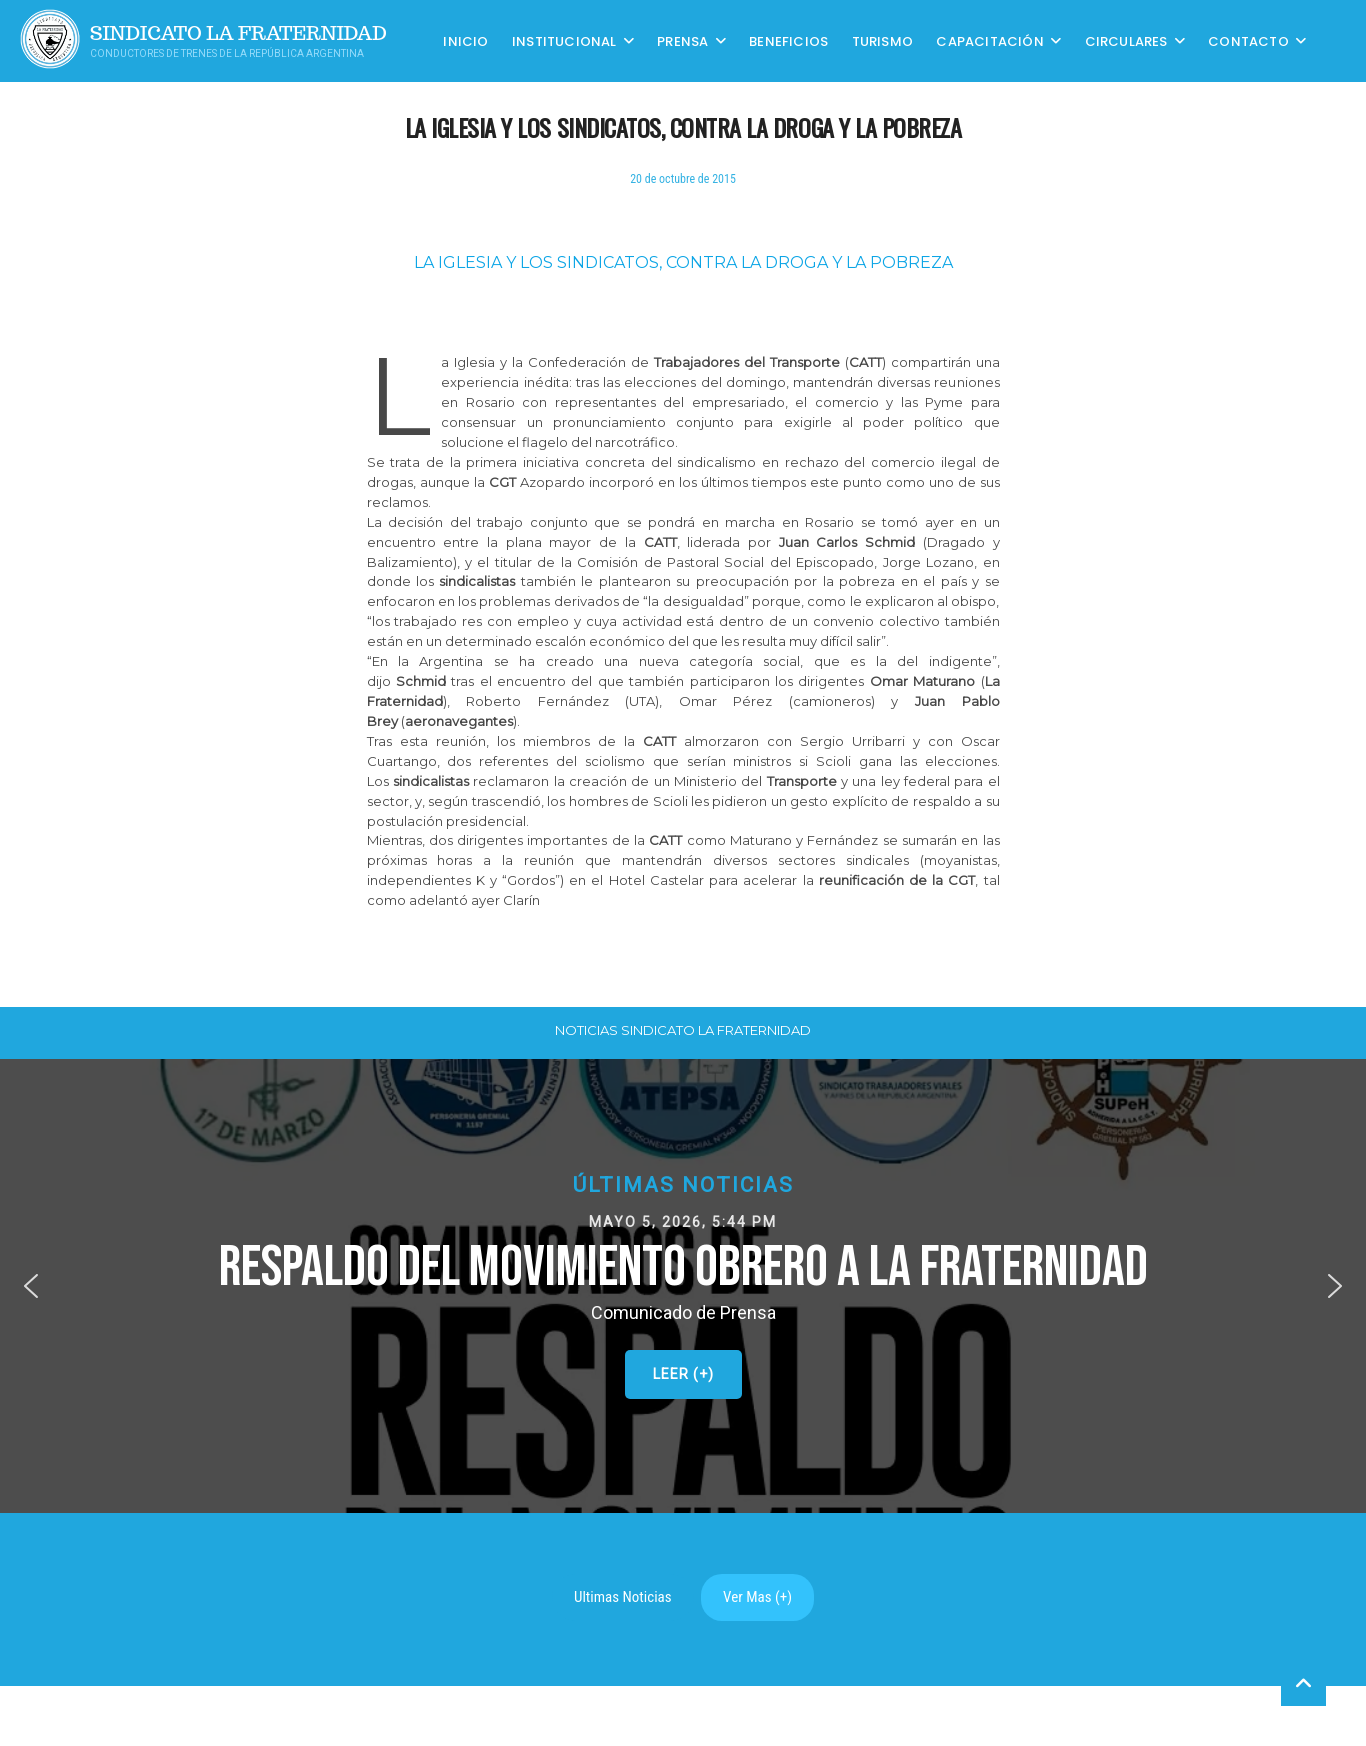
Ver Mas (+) (757, 1597)
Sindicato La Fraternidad (238, 33)
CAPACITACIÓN (989, 40)
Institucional (564, 40)
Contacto (1248, 40)
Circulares (1126, 40)
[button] (683, 1286)
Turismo (882, 40)
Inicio (465, 40)
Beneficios (788, 40)
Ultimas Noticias (623, 1597)
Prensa (682, 40)
